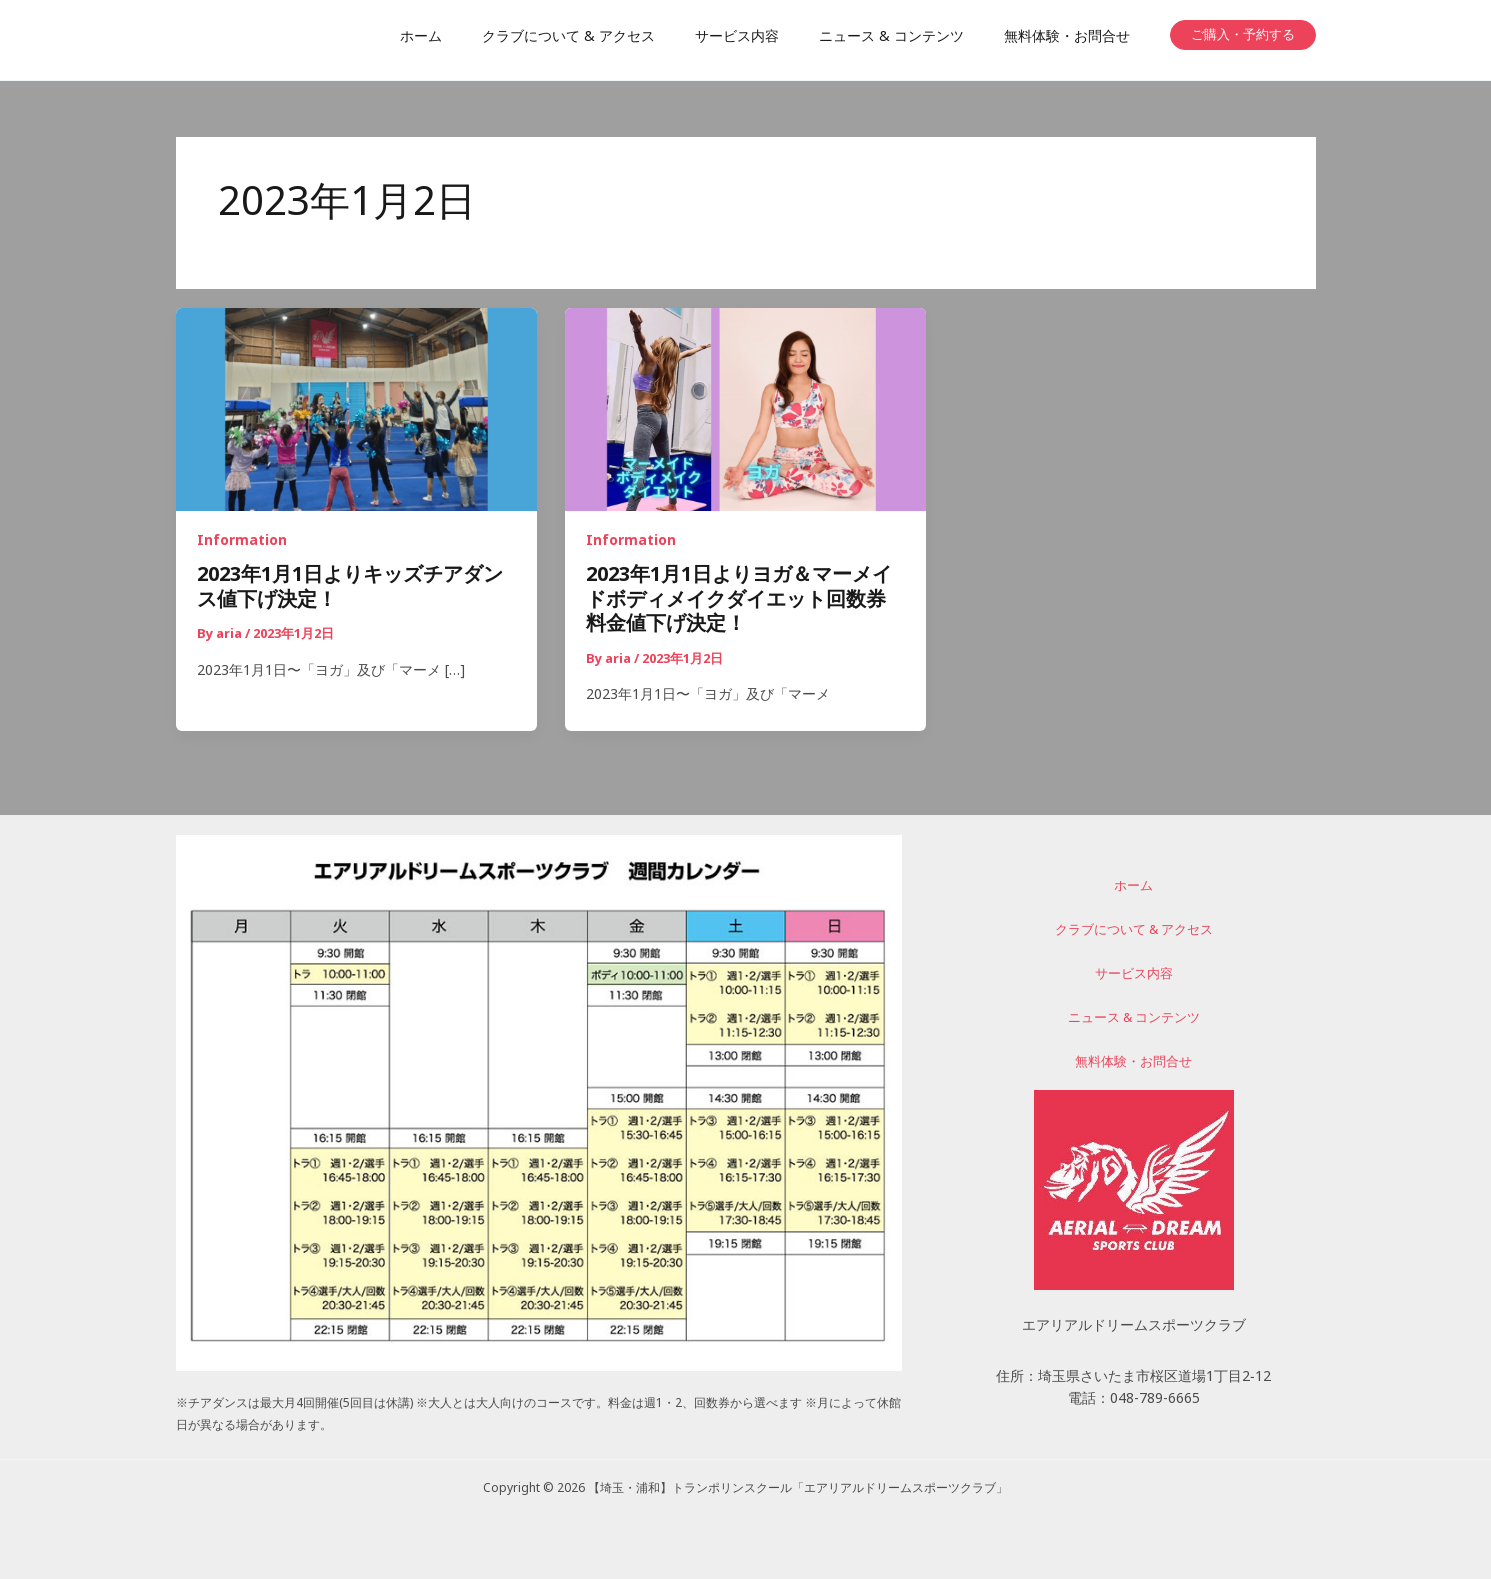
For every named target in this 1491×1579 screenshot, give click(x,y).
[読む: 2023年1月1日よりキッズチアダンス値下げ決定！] (356, 411)
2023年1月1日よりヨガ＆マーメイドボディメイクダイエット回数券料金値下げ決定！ (739, 601)
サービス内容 (1134, 977)
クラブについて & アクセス (1133, 934)
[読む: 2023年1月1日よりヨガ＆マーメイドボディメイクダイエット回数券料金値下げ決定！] (745, 411)
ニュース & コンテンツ (1133, 1019)
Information (242, 542)
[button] (1243, 35)
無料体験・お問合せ (1134, 1062)
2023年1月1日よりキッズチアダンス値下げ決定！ (350, 589)
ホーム (1134, 892)
